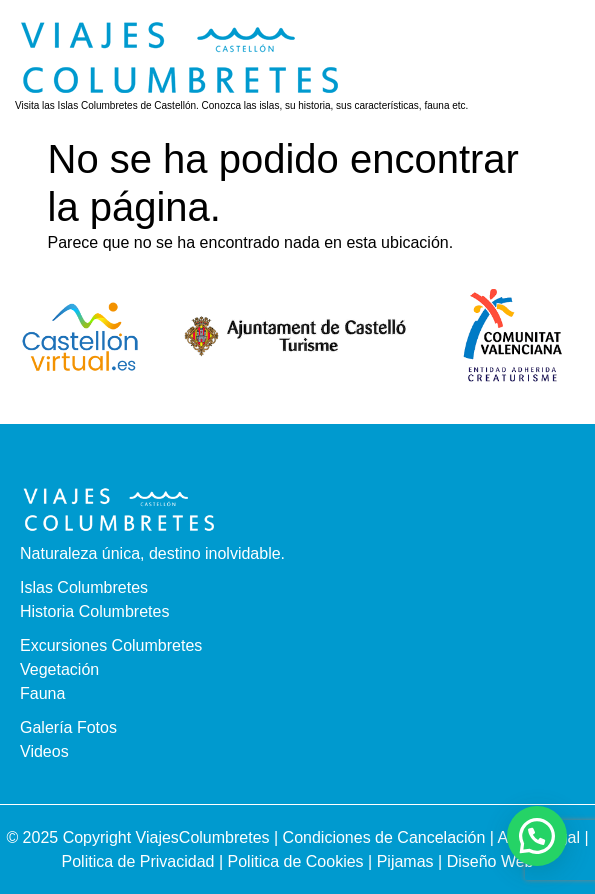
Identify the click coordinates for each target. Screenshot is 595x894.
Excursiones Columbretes (111, 645)
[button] (557, 64)
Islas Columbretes (84, 587)
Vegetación (59, 669)
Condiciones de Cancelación (386, 837)
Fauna (42, 693)
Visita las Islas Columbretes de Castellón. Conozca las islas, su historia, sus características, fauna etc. (241, 105)
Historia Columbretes (94, 611)
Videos (44, 751)
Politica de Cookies (296, 861)
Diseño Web (490, 861)
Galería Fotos (68, 727)
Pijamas (405, 861)
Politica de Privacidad (140, 861)
